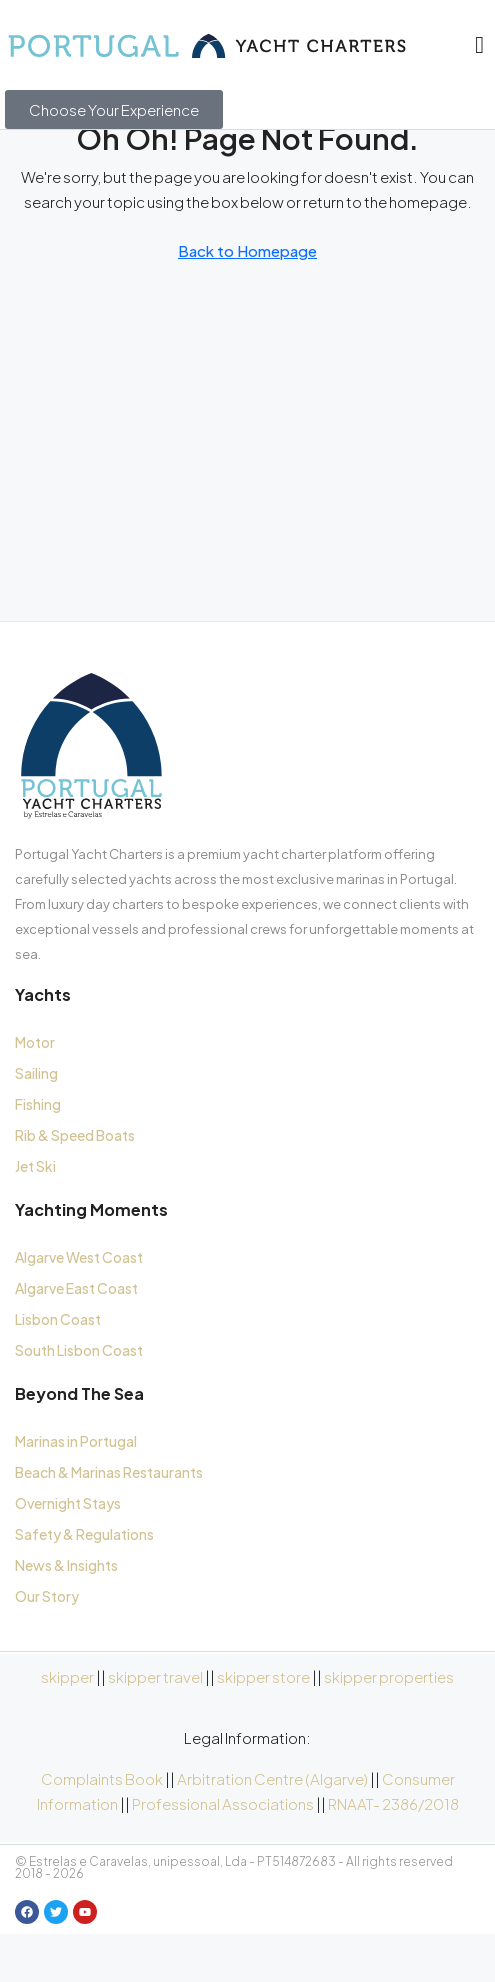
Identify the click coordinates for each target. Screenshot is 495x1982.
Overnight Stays (68, 1552)
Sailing (36, 1122)
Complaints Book (102, 1827)
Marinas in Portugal (76, 1490)
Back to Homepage (247, 299)
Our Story (47, 1645)
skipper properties (389, 1725)
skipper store (263, 1725)
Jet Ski (35, 1215)
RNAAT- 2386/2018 (393, 1852)
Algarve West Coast (79, 1306)
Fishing (38, 1153)
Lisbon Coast (58, 1368)
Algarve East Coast (76, 1337)
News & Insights (66, 1614)
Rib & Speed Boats (75, 1184)
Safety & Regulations (84, 1583)
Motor (35, 1091)
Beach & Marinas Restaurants (109, 1521)
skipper (67, 1725)
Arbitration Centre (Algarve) (272, 1827)
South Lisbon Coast (79, 1399)
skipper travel (155, 1725)
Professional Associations (223, 1852)
